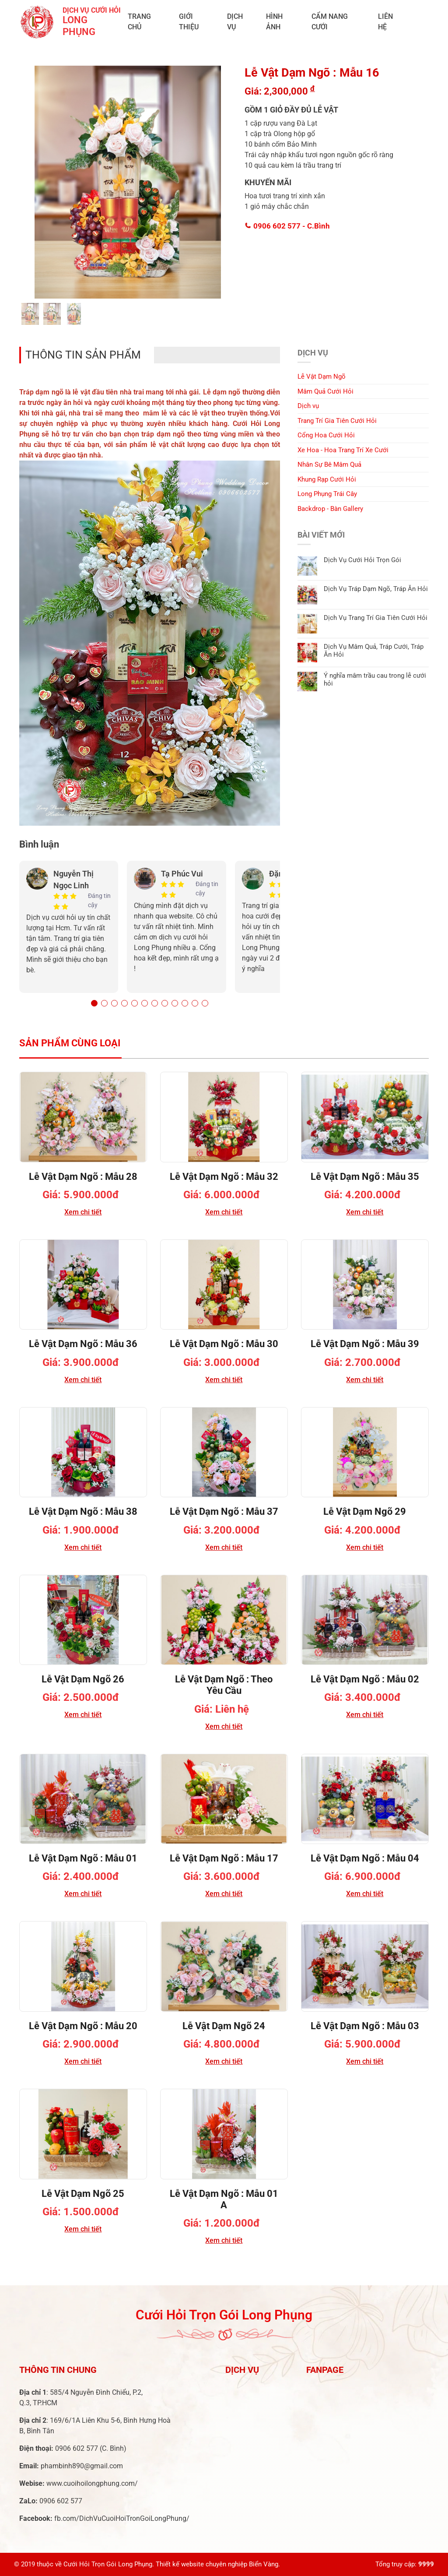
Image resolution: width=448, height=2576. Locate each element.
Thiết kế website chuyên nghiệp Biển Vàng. (218, 2564)
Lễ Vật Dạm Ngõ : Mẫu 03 (365, 2025)
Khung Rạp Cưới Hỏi (327, 479)
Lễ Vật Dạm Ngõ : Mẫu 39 (365, 1343)
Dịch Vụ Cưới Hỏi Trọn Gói (362, 560)
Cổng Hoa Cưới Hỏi (326, 435)
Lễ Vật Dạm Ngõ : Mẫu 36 (83, 1343)
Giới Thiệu (189, 21)
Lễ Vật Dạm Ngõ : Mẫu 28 (83, 1176)
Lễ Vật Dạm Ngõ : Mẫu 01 (83, 1858)
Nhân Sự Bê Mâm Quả (329, 464)
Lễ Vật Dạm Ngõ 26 (83, 1679)
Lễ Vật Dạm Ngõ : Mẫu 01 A (224, 2199)
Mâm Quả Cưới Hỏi (326, 391)
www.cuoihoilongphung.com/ (92, 2483)
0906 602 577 (287, 226)
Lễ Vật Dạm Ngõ (322, 376)
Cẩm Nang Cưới (330, 21)
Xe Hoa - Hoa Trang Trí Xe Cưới (343, 450)
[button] (94, 1003)
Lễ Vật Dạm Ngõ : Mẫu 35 (365, 1176)
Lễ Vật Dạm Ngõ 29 (364, 1511)
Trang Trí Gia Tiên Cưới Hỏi (337, 421)
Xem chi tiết (83, 1212)
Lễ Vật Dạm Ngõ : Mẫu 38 (83, 1511)
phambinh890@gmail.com (82, 2466)
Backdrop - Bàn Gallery (330, 509)
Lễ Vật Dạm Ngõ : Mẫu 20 (83, 2025)
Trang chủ (139, 21)
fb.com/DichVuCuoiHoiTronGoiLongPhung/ (121, 2518)
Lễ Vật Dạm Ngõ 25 (83, 2193)
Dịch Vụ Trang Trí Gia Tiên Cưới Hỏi (375, 618)
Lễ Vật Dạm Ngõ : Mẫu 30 (224, 1343)
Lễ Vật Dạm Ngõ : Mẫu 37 (224, 1511)
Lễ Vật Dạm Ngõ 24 (223, 2025)
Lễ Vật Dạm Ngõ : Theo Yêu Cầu (224, 1685)
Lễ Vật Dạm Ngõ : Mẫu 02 (365, 1679)
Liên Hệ (385, 21)
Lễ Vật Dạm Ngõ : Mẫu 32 (224, 1176)
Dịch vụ (235, 21)
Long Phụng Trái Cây (327, 494)
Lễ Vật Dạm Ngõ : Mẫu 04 (365, 1858)
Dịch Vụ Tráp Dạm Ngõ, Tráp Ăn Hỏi (376, 589)
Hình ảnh (274, 21)
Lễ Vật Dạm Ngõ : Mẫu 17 (224, 1858)
